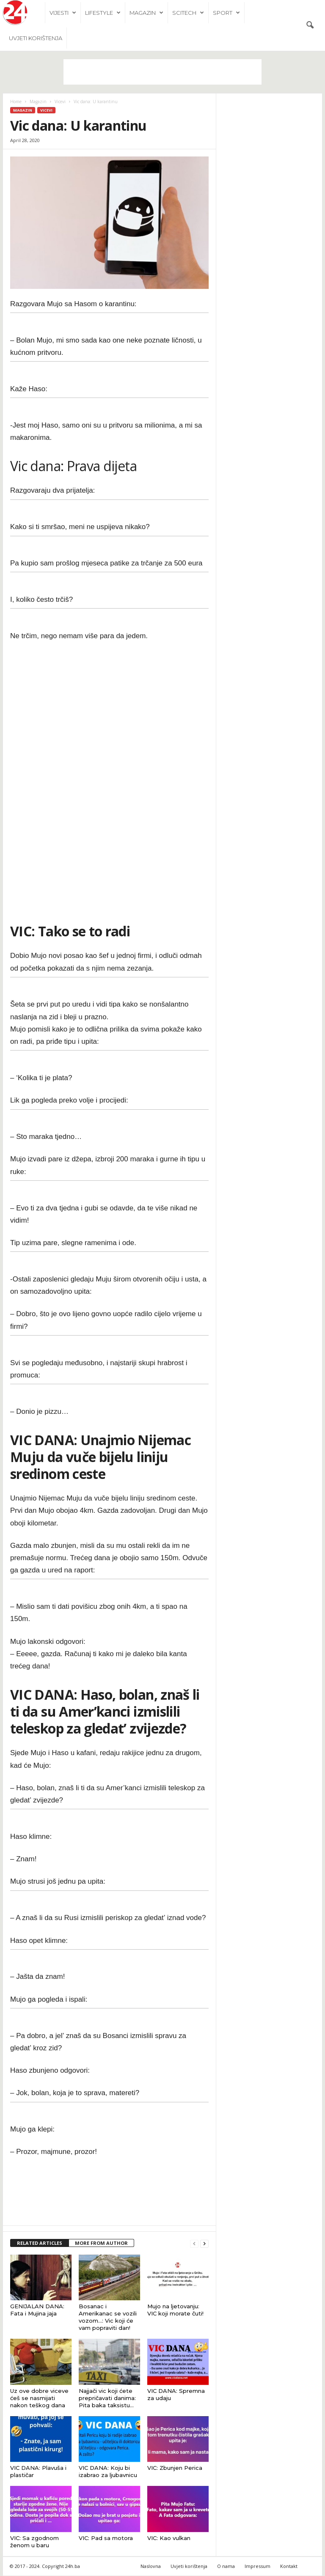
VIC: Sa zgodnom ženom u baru (34, 2542)
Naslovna (150, 2566)
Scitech (188, 12)
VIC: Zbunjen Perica (174, 2468)
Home (16, 102)
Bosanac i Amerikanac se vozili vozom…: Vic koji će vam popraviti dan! (108, 2317)
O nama (226, 2566)
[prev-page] (194, 2243)
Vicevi (60, 102)
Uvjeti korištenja (35, 38)
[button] (309, 25)
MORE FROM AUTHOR (101, 2243)
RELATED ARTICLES (39, 2243)
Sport (226, 12)
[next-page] (204, 2243)
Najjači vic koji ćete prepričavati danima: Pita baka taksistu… (107, 2398)
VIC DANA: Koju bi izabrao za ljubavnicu (108, 2472)
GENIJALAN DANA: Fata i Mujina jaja (37, 2310)
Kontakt (288, 2566)
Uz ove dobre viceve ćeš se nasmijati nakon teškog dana (39, 2398)
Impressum (257, 2566)
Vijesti (63, 12)
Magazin (146, 12)
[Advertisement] (162, 72)
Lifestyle (103, 12)
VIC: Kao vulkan (168, 2538)
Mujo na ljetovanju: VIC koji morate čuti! (175, 2310)
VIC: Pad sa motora (106, 2538)
